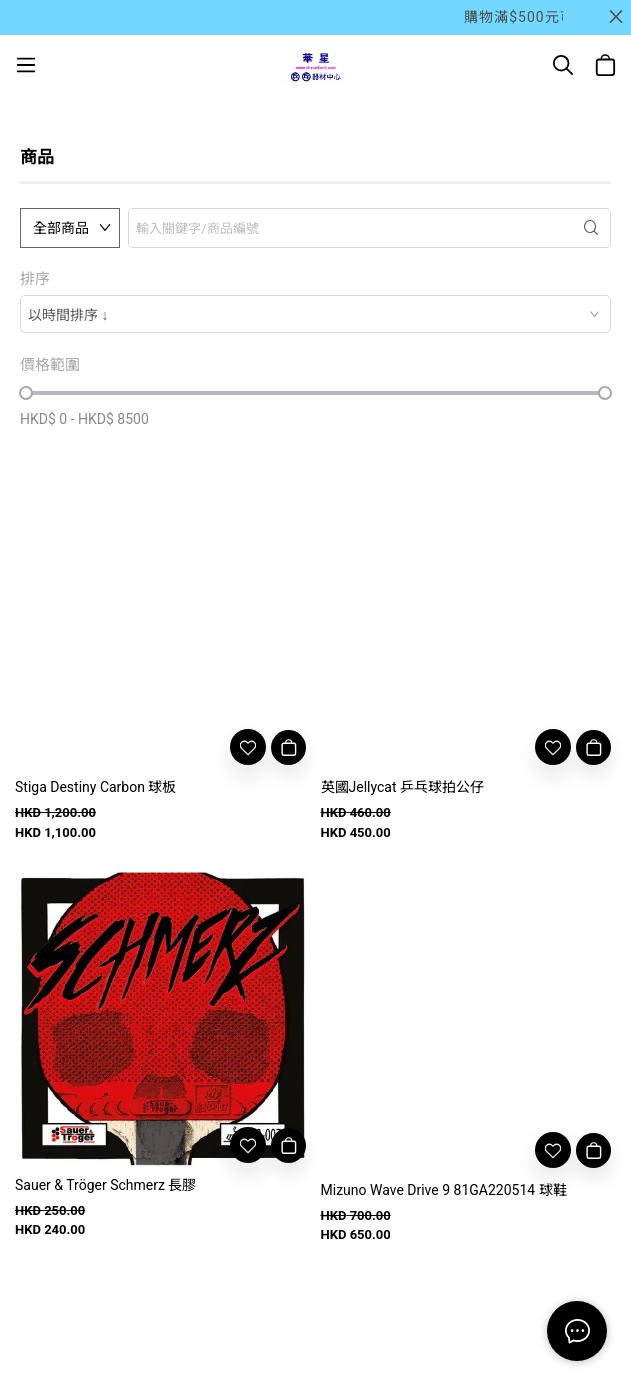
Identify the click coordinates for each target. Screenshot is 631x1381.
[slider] (26, 393)
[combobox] (315, 314)
